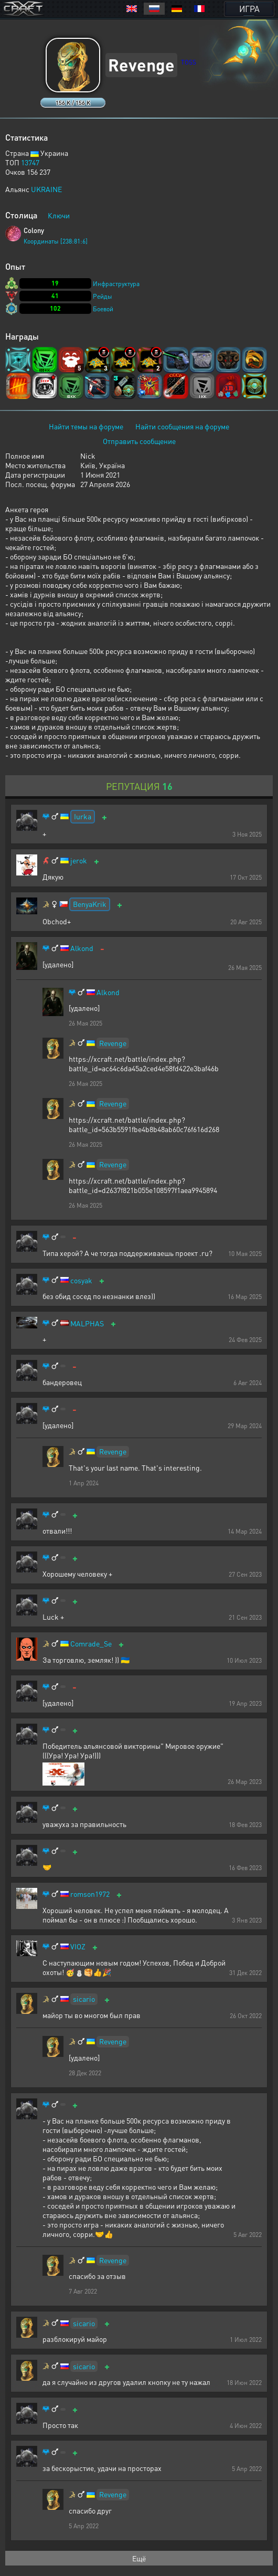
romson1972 (90, 1893)
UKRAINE (46, 189)
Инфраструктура (116, 284)
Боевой (103, 309)
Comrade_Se (91, 1643)
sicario (84, 1998)
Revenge (112, 1043)
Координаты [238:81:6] (56, 241)
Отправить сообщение (139, 441)
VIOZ (77, 1946)
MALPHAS (87, 1323)
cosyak (81, 1280)
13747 (30, 162)
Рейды (102, 296)
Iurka (82, 816)
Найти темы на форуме (86, 426)
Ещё (139, 2558)
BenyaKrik (89, 904)
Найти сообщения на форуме (182, 426)
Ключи (59, 215)
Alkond (81, 948)
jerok (78, 860)
